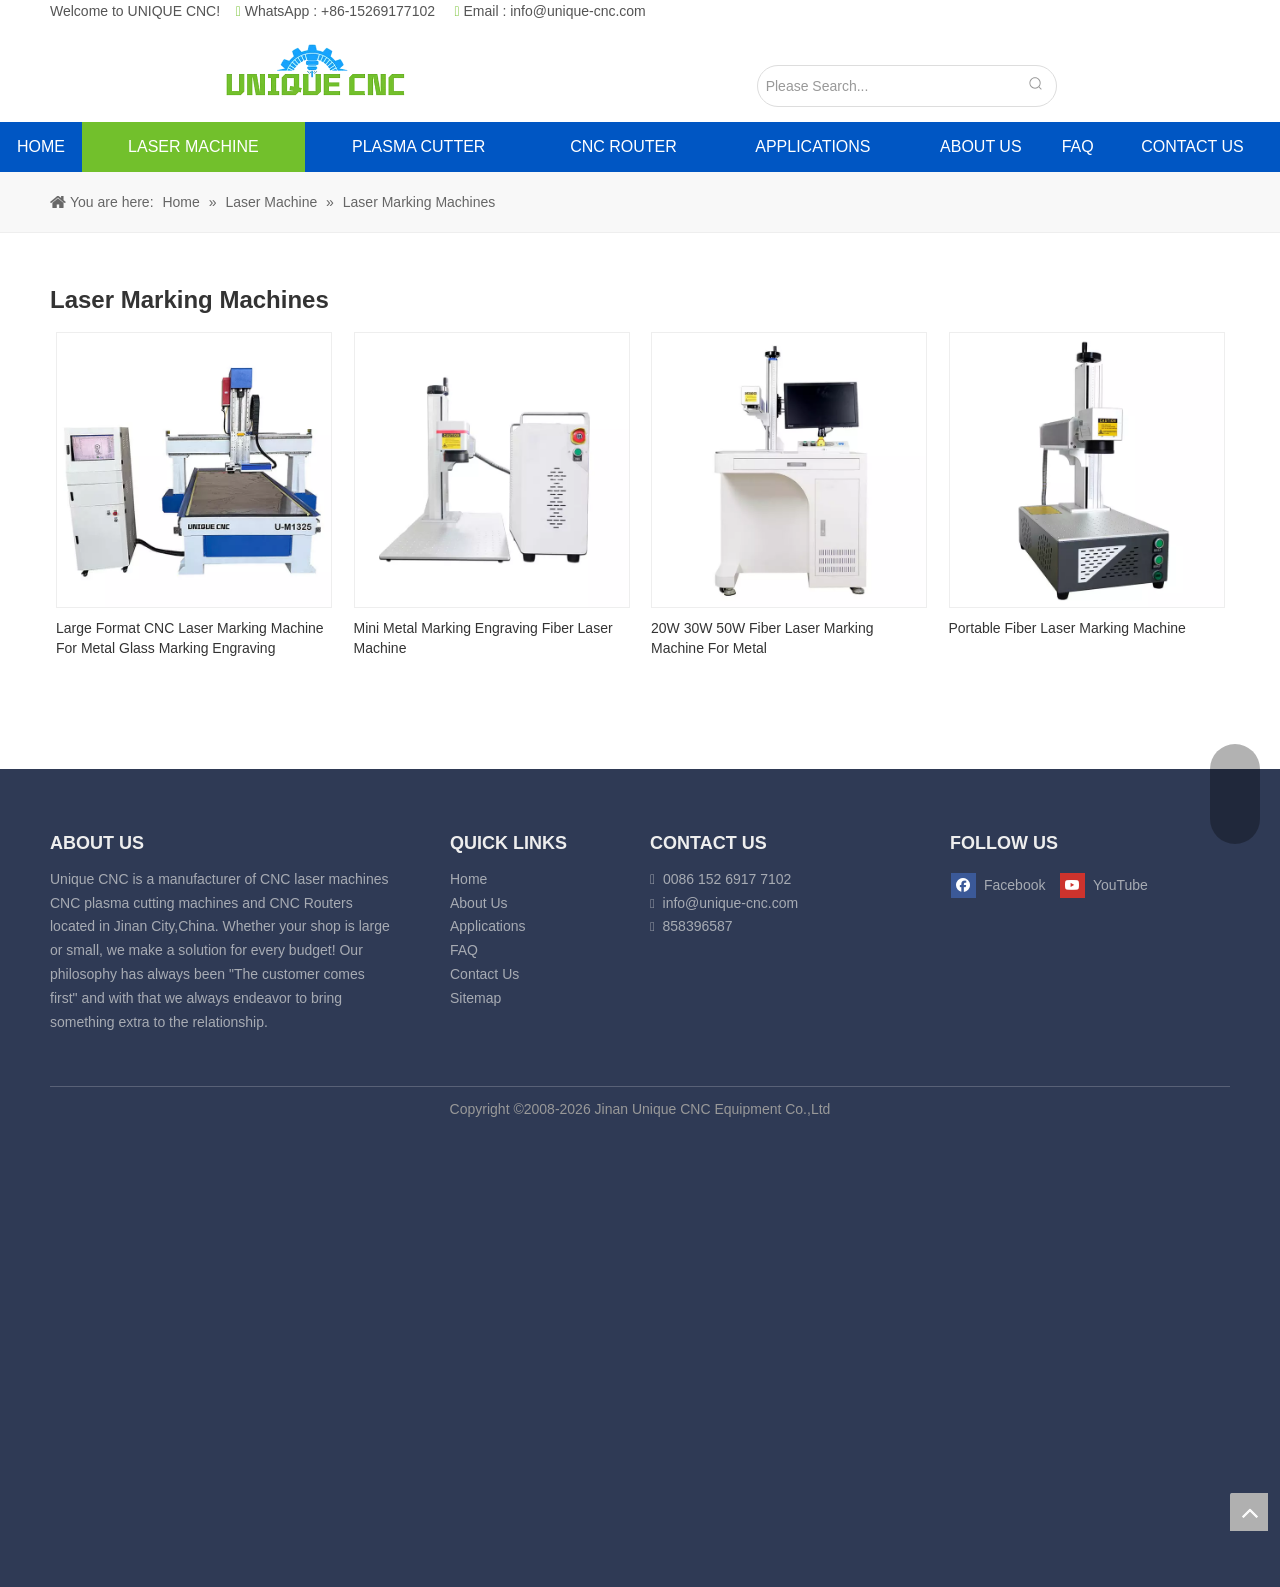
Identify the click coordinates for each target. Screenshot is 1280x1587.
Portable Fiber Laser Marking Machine (1067, 628)
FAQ (464, 950)
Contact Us (484, 974)
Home (468, 879)
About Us (479, 903)
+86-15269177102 (378, 11)
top (1249, 1512)
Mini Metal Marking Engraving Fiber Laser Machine (483, 638)
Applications (488, 926)
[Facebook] (999, 886)
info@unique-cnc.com (578, 11)
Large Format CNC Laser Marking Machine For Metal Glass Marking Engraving (190, 638)
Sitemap (475, 998)
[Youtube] (1101, 886)
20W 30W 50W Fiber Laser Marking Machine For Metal (762, 638)
